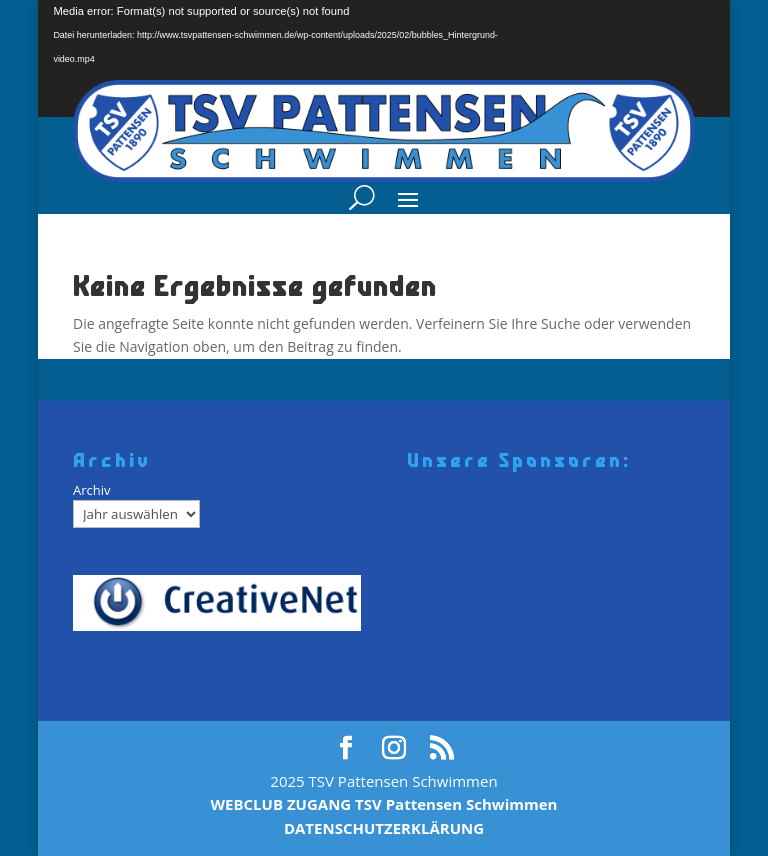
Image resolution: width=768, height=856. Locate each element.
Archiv (92, 490)
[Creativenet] (224, 603)
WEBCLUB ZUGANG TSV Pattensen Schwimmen (384, 804)
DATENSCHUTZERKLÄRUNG (384, 828)
